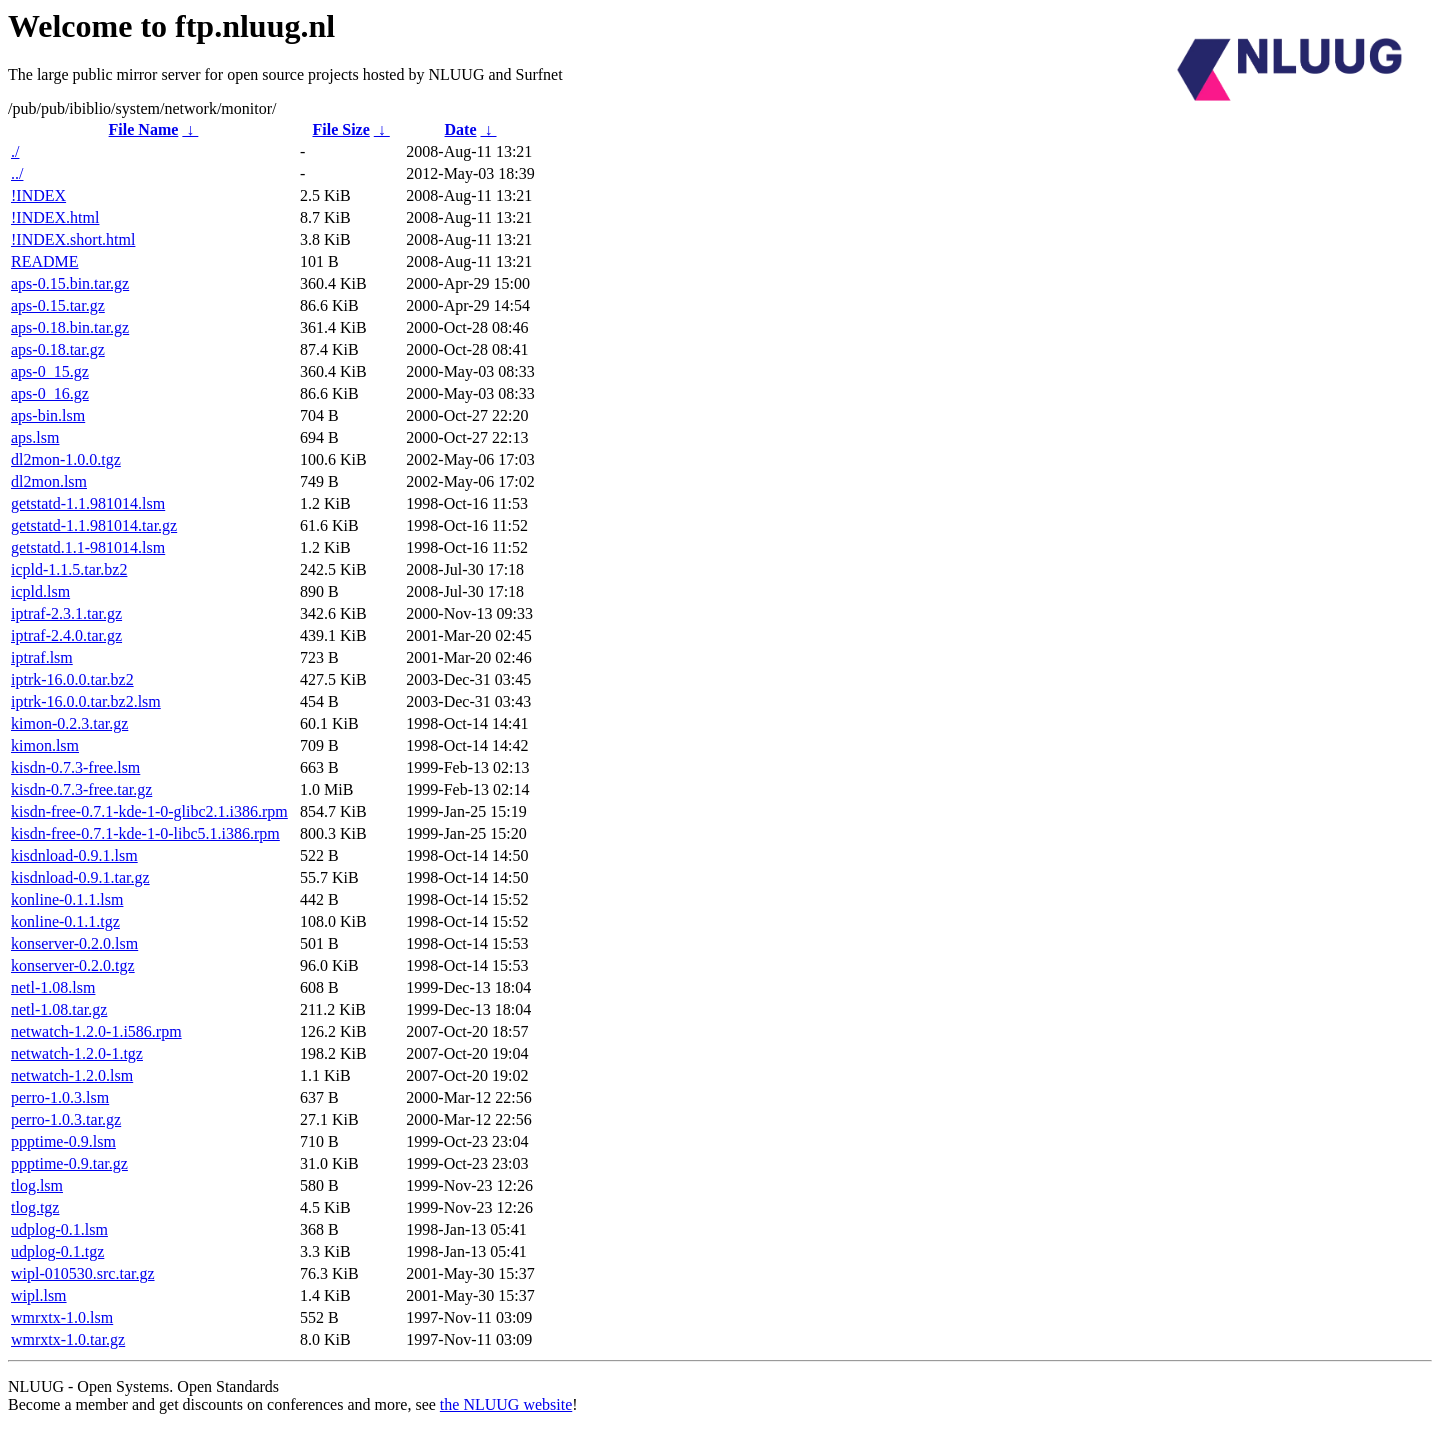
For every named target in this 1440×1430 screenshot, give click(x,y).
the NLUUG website (506, 1404)
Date (461, 129)
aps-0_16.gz (50, 393)
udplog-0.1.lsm (59, 1229)
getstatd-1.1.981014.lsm (88, 503)
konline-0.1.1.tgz (65, 921)
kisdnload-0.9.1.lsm (74, 855)
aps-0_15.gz (50, 371)
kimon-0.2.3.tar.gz (69, 723)
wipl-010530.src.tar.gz (83, 1273)
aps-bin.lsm (48, 415)
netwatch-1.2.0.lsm (72, 1075)
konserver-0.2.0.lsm (74, 943)
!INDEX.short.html (73, 239)
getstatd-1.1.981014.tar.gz (94, 525)
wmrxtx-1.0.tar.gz (68, 1339)
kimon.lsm (45, 745)
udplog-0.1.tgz (57, 1251)
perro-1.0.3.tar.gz (66, 1119)
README (45, 261)
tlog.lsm (37, 1185)
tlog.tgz (35, 1207)
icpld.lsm (40, 591)
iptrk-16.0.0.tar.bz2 (72, 679)
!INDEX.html (55, 217)
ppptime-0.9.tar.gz (69, 1163)
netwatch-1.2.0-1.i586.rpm (96, 1031)
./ (15, 151)
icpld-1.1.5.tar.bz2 (69, 569)
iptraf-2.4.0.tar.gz (66, 635)
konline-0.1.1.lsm (67, 899)
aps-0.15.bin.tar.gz (70, 283)
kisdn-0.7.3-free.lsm (75, 767)
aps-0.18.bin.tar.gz (70, 327)
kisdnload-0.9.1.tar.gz (80, 877)
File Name (144, 129)
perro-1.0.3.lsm (60, 1097)
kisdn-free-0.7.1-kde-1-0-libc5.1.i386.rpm (145, 833)
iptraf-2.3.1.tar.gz (66, 613)
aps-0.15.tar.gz (58, 305)
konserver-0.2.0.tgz (73, 965)
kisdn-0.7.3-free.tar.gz (81, 789)
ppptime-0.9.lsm (63, 1141)
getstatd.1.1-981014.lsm (88, 547)
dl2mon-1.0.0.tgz (66, 459)
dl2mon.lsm (49, 481)
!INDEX (38, 195)
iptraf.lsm (42, 657)
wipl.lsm (39, 1295)
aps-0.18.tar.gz (58, 349)
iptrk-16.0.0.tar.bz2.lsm (86, 701)
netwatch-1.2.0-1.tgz (77, 1053)
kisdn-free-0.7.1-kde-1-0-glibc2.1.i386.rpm (149, 811)
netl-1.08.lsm (53, 987)
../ (17, 173)
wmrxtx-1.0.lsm (62, 1317)
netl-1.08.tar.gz (59, 1009)
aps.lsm (35, 437)
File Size (340, 129)
